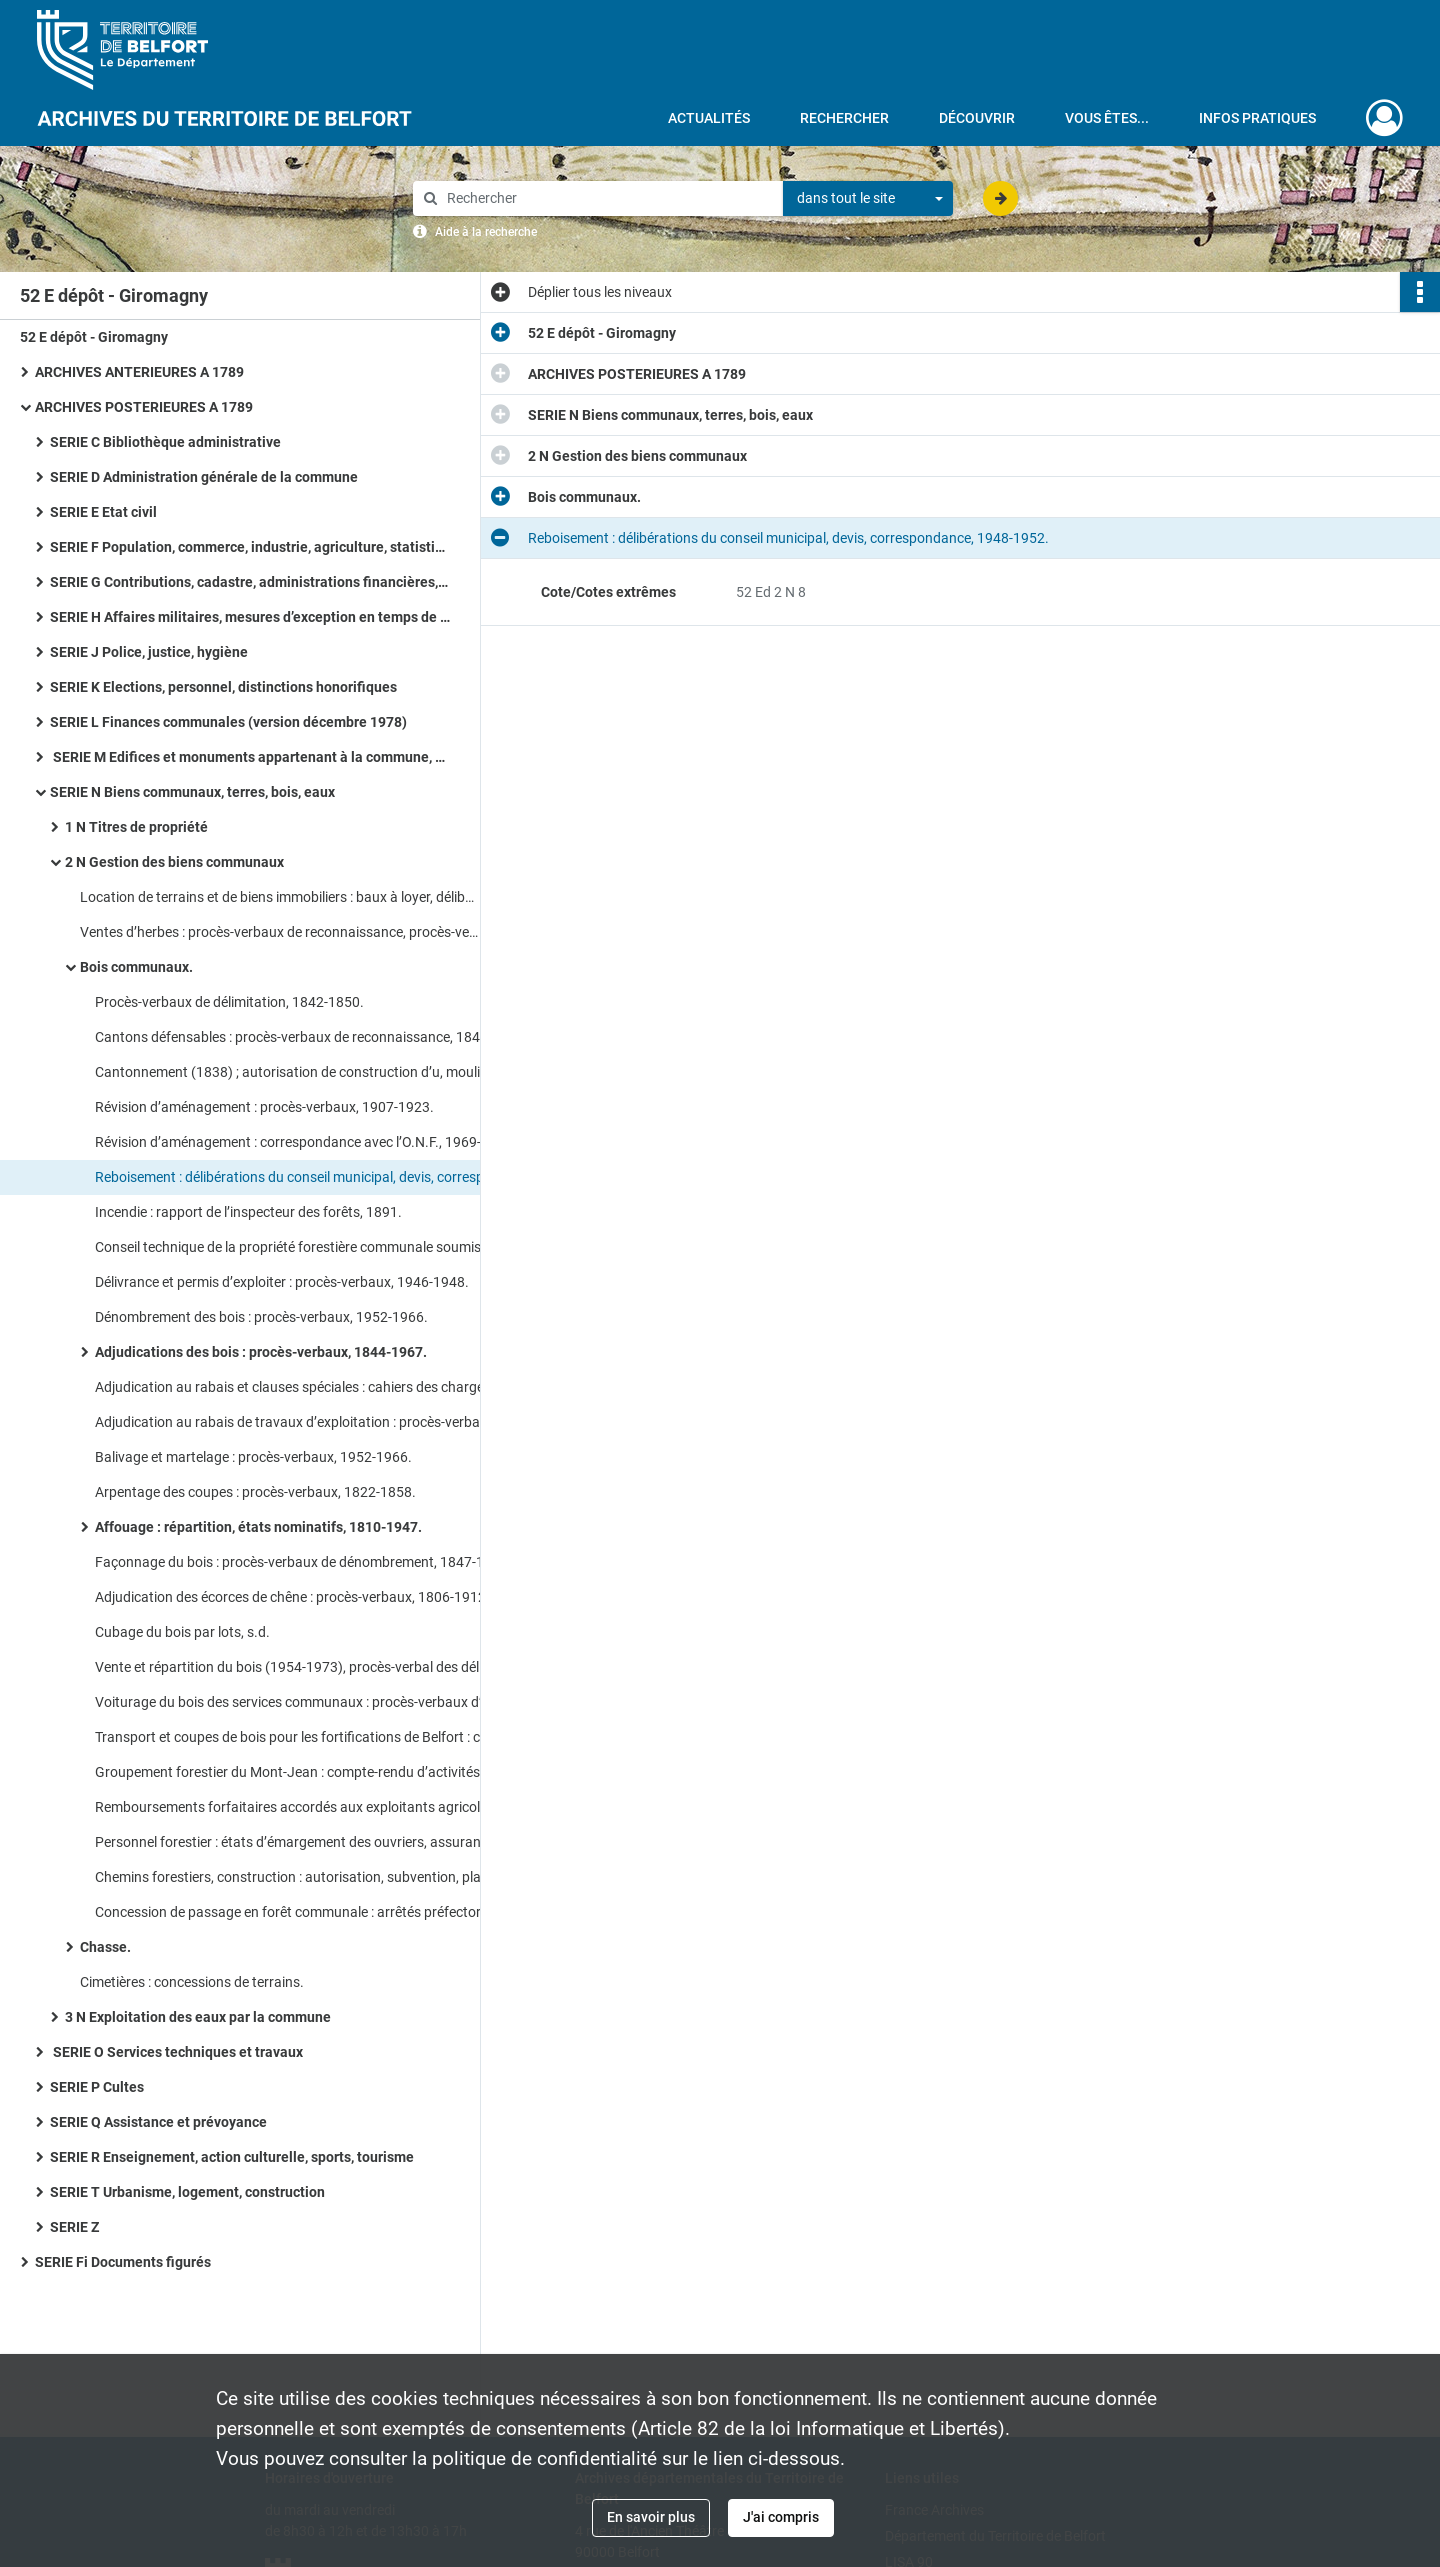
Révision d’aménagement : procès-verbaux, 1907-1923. (264, 1107)
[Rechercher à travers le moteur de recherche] (608, 198)
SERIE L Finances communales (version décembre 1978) (228, 722)
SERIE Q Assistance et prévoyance (158, 2122)
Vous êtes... (1107, 118)
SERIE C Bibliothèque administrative (165, 442)
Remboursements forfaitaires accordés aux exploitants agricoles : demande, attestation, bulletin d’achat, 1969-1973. (295, 1807)
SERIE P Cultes (97, 2087)
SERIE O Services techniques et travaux (176, 2052)
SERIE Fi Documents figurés (123, 2262)
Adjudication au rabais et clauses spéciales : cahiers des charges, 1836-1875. (295, 1387)
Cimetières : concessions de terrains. (192, 1982)
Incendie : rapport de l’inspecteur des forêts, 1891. (248, 1212)
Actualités (709, 118)
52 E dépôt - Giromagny (94, 337)
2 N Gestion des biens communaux (174, 862)
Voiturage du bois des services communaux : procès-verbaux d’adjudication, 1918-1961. (295, 1702)
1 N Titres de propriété (136, 827)
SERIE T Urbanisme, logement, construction (187, 2192)
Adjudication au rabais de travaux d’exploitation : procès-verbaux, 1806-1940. (295, 1422)
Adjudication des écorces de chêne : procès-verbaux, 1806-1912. (292, 1597)
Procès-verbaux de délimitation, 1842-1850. (229, 1002)
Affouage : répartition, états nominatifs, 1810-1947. (258, 1527)
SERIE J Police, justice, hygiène (149, 652)
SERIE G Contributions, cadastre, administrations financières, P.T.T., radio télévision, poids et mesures (250, 582)
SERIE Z (74, 2227)
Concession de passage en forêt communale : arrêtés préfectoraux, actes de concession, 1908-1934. (295, 1912)
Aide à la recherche (486, 232)
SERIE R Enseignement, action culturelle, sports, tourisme (232, 2157)
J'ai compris (781, 2517)
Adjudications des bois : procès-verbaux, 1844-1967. (261, 1352)
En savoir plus (651, 2517)
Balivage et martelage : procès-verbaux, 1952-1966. (253, 1457)
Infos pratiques (1257, 118)
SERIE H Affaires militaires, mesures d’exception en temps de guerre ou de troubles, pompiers (250, 617)
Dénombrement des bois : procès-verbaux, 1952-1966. (261, 1317)
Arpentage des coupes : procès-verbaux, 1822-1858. (255, 1492)
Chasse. (105, 1947)
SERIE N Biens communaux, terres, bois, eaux (192, 792)
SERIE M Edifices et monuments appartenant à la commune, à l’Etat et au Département (250, 757)
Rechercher (844, 118)
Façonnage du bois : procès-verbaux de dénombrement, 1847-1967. (295, 1562)
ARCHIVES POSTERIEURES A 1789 (144, 407)
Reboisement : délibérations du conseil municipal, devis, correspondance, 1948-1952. (295, 1177)
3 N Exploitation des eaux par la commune (198, 2017)
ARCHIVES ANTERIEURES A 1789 (139, 372)
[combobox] (868, 199)
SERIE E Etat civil (103, 512)
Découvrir (977, 118)
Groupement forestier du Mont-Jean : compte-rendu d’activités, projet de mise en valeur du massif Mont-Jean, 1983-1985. (295, 1772)
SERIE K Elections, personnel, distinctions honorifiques (223, 687)
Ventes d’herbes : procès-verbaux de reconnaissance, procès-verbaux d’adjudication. (280, 932)
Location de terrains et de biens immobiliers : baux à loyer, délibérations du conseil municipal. (280, 897)
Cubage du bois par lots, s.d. (182, 1632)
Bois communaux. (136, 967)
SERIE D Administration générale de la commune (204, 477)
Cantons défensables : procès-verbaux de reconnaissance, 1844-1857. (295, 1037)
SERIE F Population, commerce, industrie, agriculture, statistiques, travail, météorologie (250, 547)
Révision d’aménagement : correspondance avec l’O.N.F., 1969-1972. (295, 1142)
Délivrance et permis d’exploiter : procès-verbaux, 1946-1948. (282, 1282)
